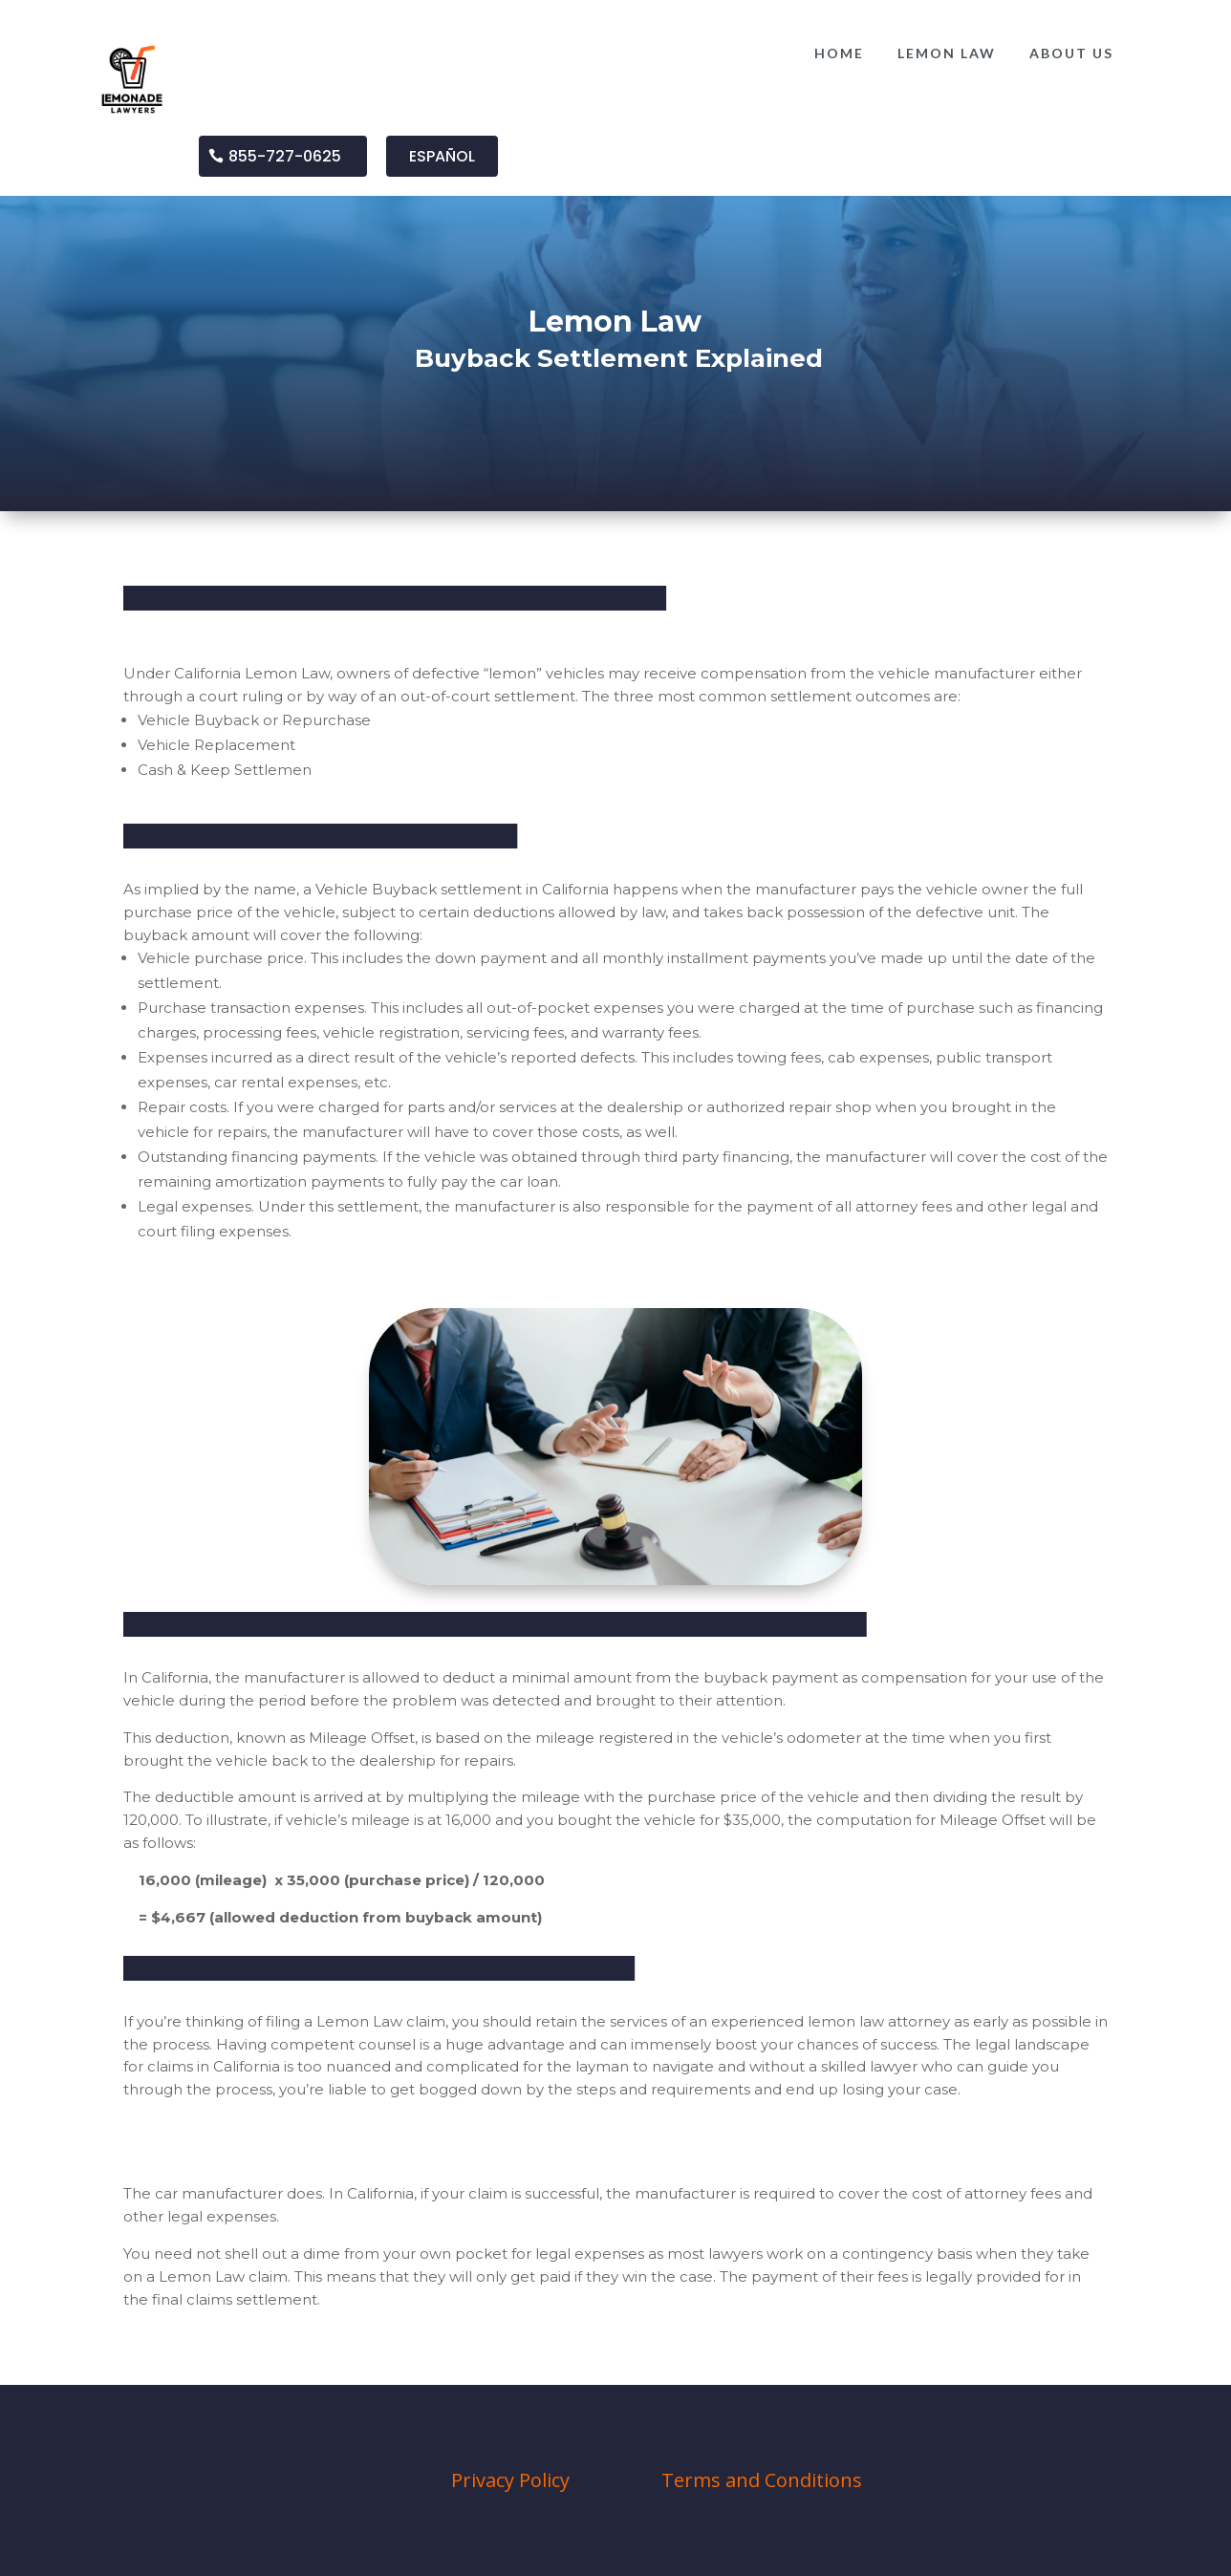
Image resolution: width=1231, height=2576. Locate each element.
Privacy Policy (510, 2480)
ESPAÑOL (442, 156)
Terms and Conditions (761, 2480)
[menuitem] (839, 53)
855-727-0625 (284, 156)
